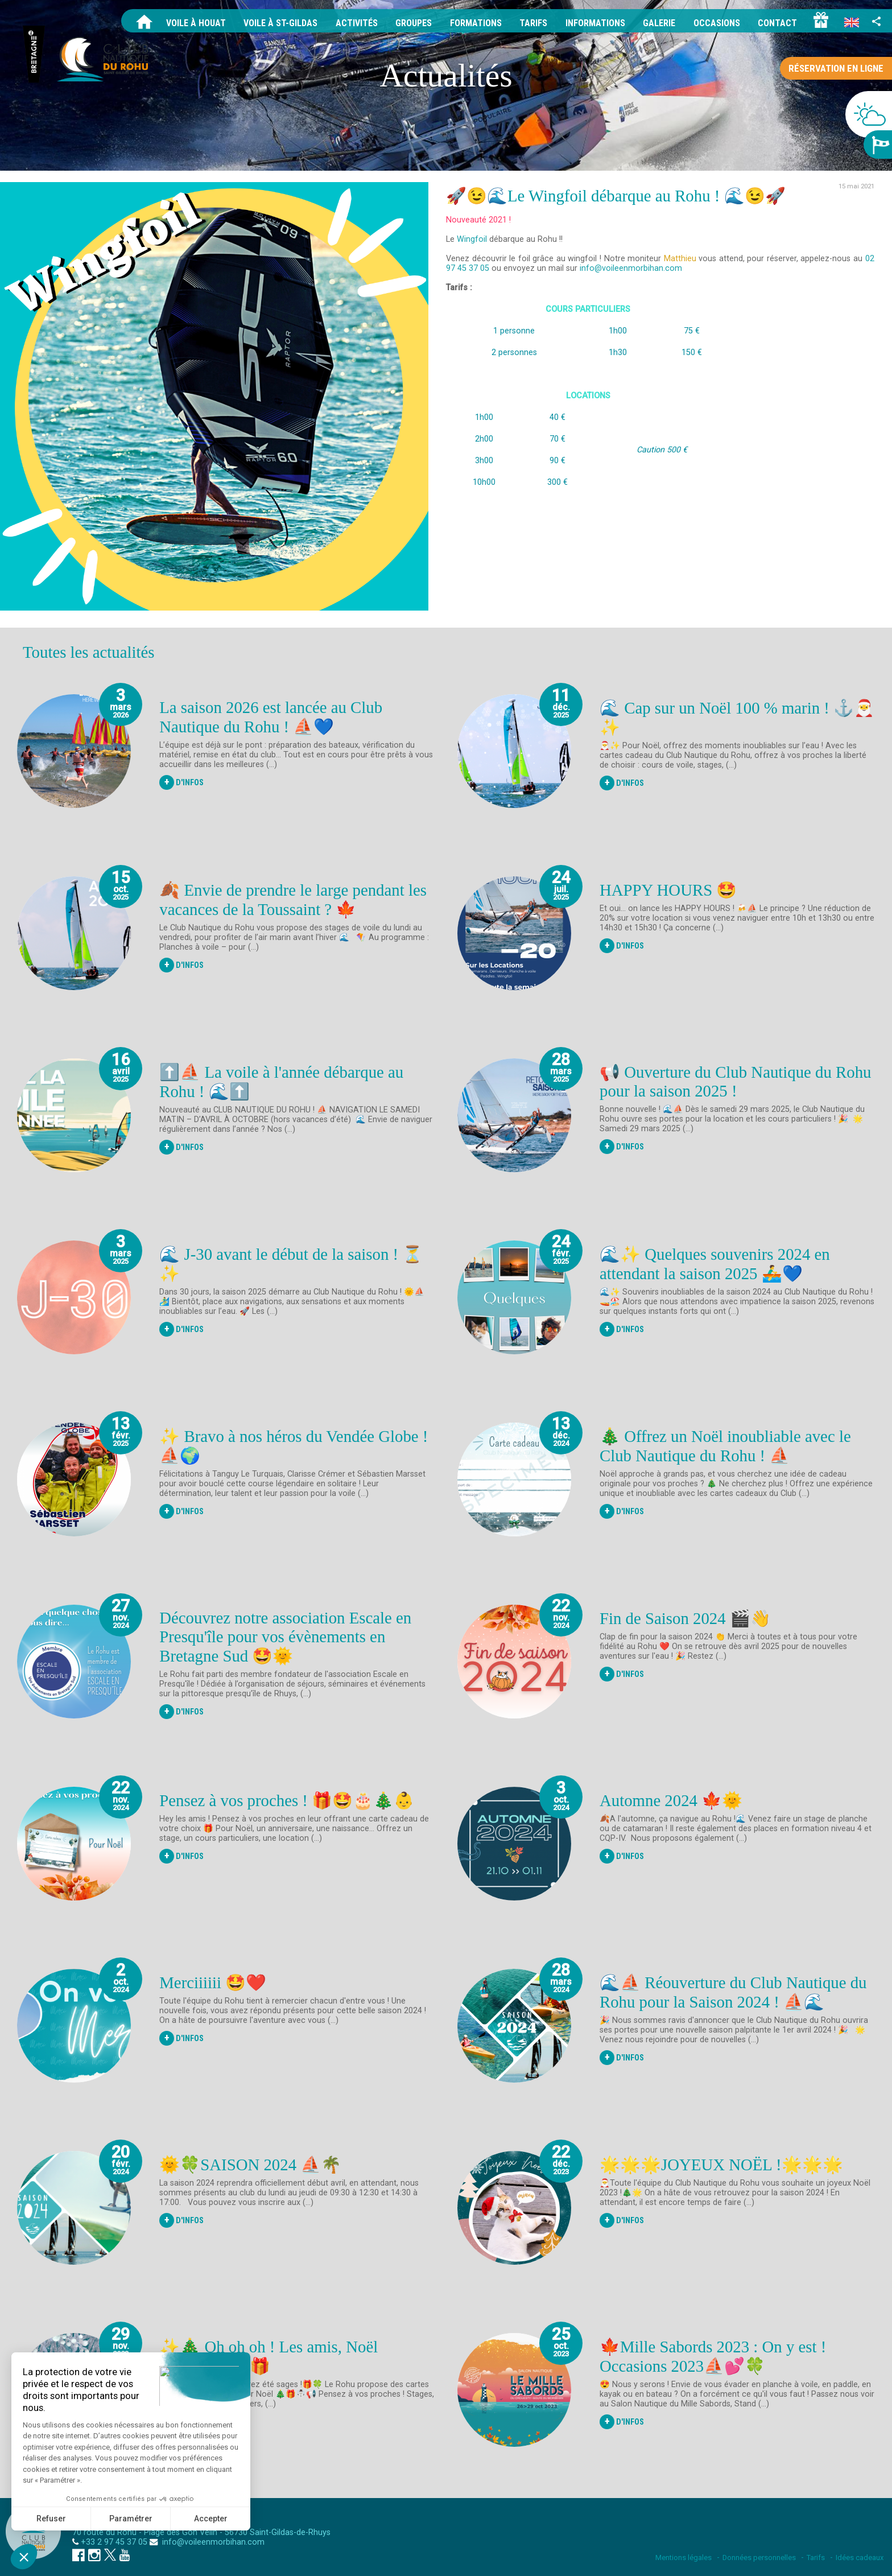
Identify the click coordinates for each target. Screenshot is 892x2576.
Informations (595, 23)
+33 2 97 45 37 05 (114, 2542)
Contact (777, 23)
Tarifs (533, 23)
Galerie (659, 23)
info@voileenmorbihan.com (212, 2542)
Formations (476, 23)
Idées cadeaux (859, 2557)
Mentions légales (683, 2557)
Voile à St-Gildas (280, 23)
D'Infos (181, 782)
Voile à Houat (196, 23)
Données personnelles (759, 2557)
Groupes (413, 23)
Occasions (716, 23)
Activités (357, 23)
